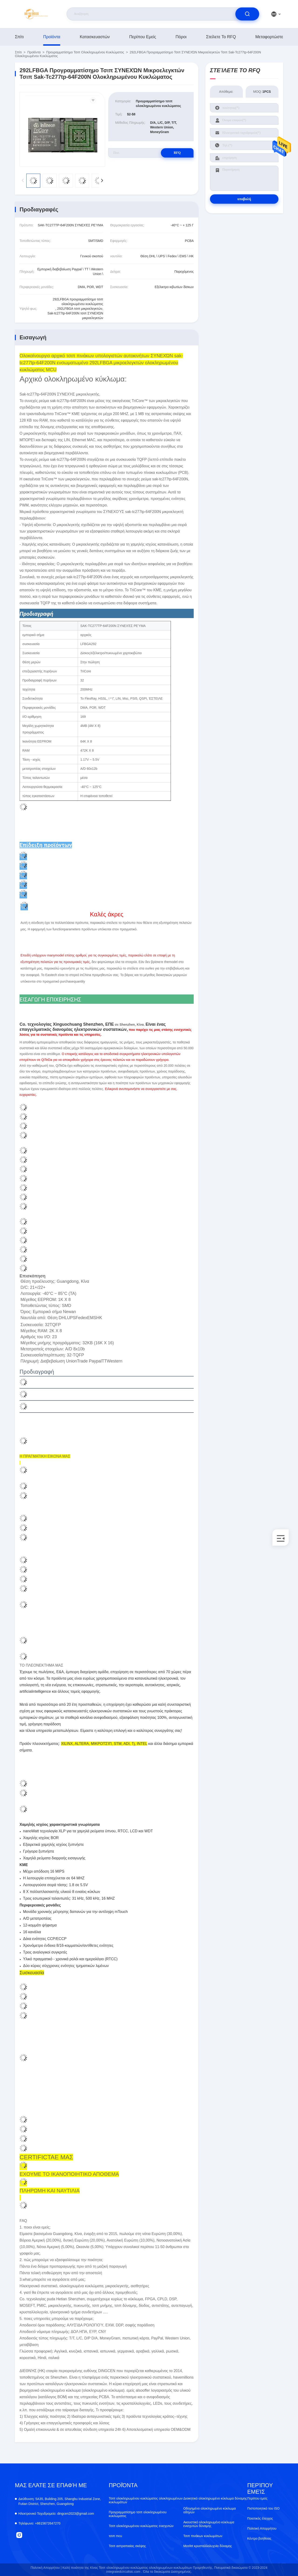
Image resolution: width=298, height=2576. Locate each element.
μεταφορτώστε (269, 36)
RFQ (177, 153)
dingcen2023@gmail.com (56, 2513)
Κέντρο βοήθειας (259, 2538)
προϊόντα (51, 36)
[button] (102, 181)
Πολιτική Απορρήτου (261, 2528)
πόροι (181, 36)
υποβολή (244, 199)
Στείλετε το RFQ (221, 36)
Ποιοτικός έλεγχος (260, 2518)
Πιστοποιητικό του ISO (263, 2508)
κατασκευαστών (95, 36)
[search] (247, 14)
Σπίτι (19, 36)
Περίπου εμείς (142, 36)
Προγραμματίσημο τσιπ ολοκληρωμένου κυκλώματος (85, 52)
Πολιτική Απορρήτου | (45, 2567)
